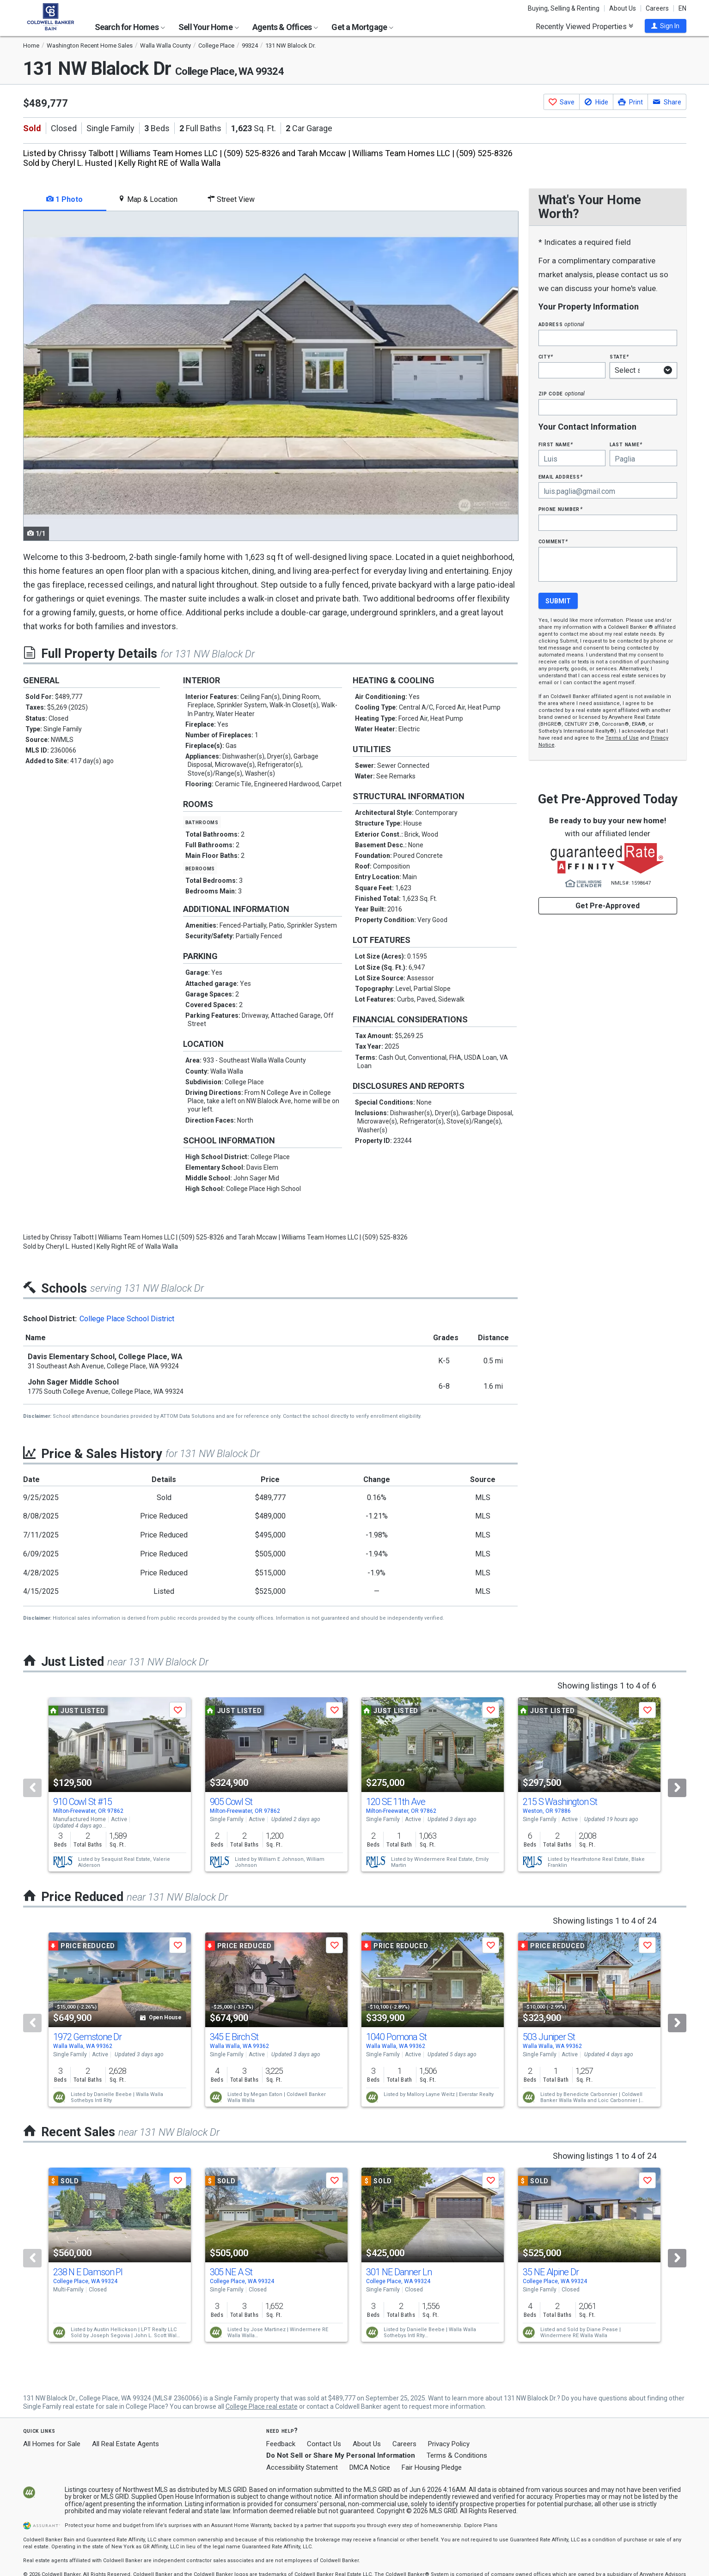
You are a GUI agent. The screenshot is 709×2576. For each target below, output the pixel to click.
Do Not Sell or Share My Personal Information (340, 2455)
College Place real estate (262, 2406)
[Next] (677, 1788)
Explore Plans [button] (480, 2525)
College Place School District (126, 1318)
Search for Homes (130, 27)
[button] (665, 26)
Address (561, 324)
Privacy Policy (449, 2444)
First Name (555, 444)
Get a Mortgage (362, 27)
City (545, 356)
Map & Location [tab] (147, 199)
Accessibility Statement (302, 2467)
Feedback (280, 2444)
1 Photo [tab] (64, 199)
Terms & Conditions (457, 2455)
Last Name (626, 444)
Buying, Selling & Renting (563, 8)
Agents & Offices (285, 27)
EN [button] (682, 8)
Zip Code (561, 393)
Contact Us (324, 2444)
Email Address (560, 476)
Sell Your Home (208, 27)
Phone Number (560, 508)
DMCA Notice (369, 2467)
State (619, 356)
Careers (657, 8)
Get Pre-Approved (607, 905)
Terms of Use (622, 738)
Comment (553, 541)
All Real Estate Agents (125, 2444)
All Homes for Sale (51, 2444)
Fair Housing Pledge (432, 2467)
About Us (622, 8)
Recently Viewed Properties (584, 26)
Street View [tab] (231, 199)
